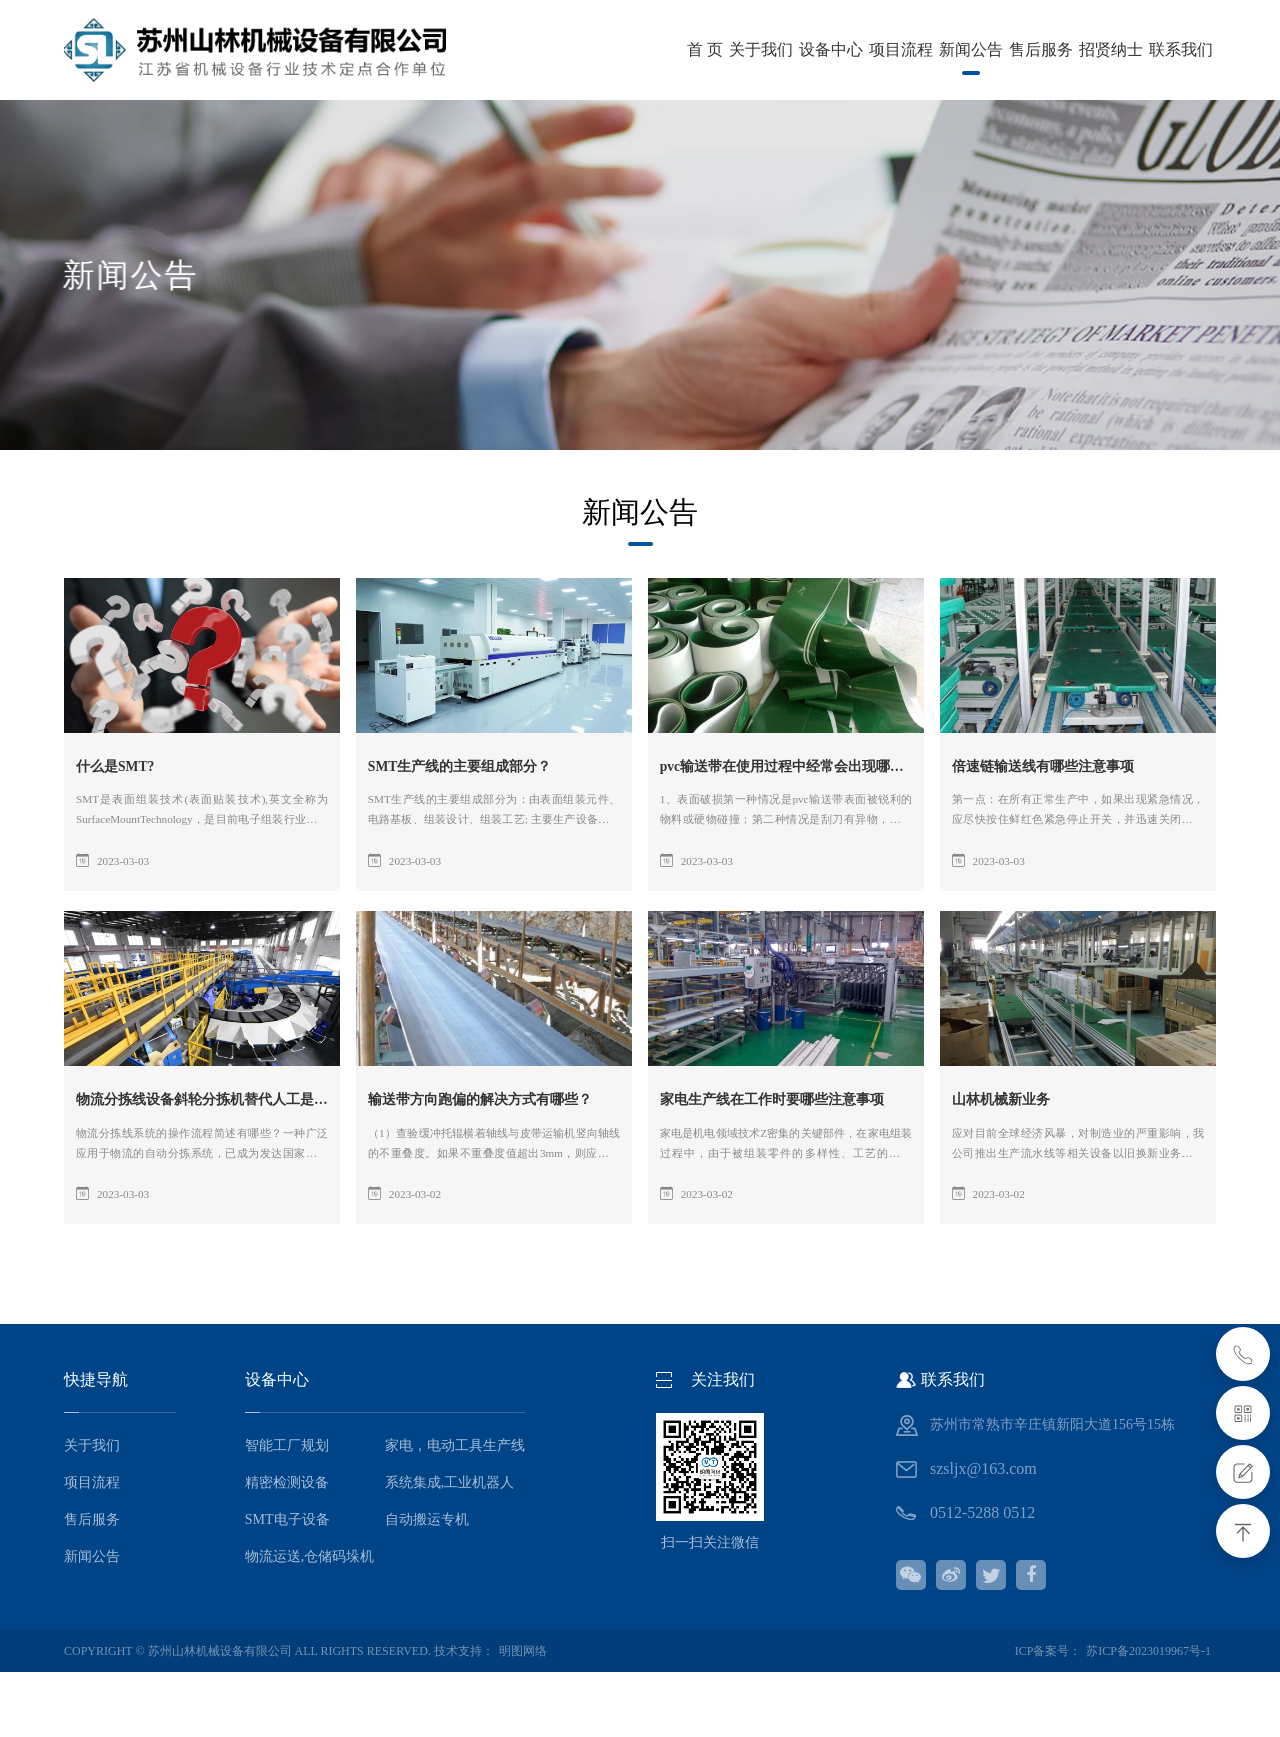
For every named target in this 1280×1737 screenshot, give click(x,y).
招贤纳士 (712, 114)
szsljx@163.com (983, 1533)
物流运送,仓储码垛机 (310, 1621)
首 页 (102, 114)
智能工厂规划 (287, 1510)
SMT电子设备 (287, 1584)
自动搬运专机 (427, 1584)
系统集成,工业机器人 (450, 1547)
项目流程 (400, 114)
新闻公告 (504, 123)
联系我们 (816, 114)
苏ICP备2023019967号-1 (1148, 1716)
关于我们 (192, 114)
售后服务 (608, 114)
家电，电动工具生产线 (455, 1510)
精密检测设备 (287, 1547)
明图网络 (523, 1716)
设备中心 (296, 114)
